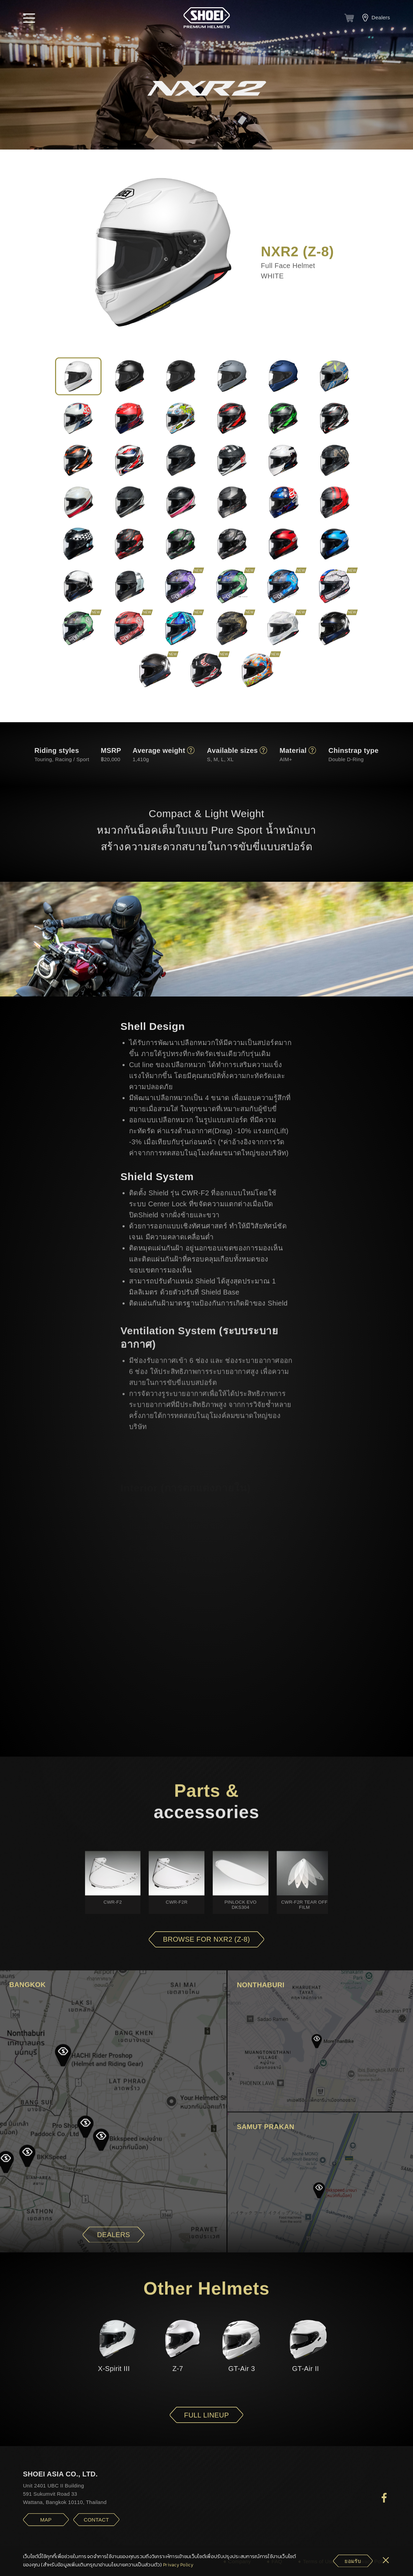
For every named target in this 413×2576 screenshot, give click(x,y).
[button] (29, 18)
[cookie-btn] (353, 2561)
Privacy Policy (178, 2564)
